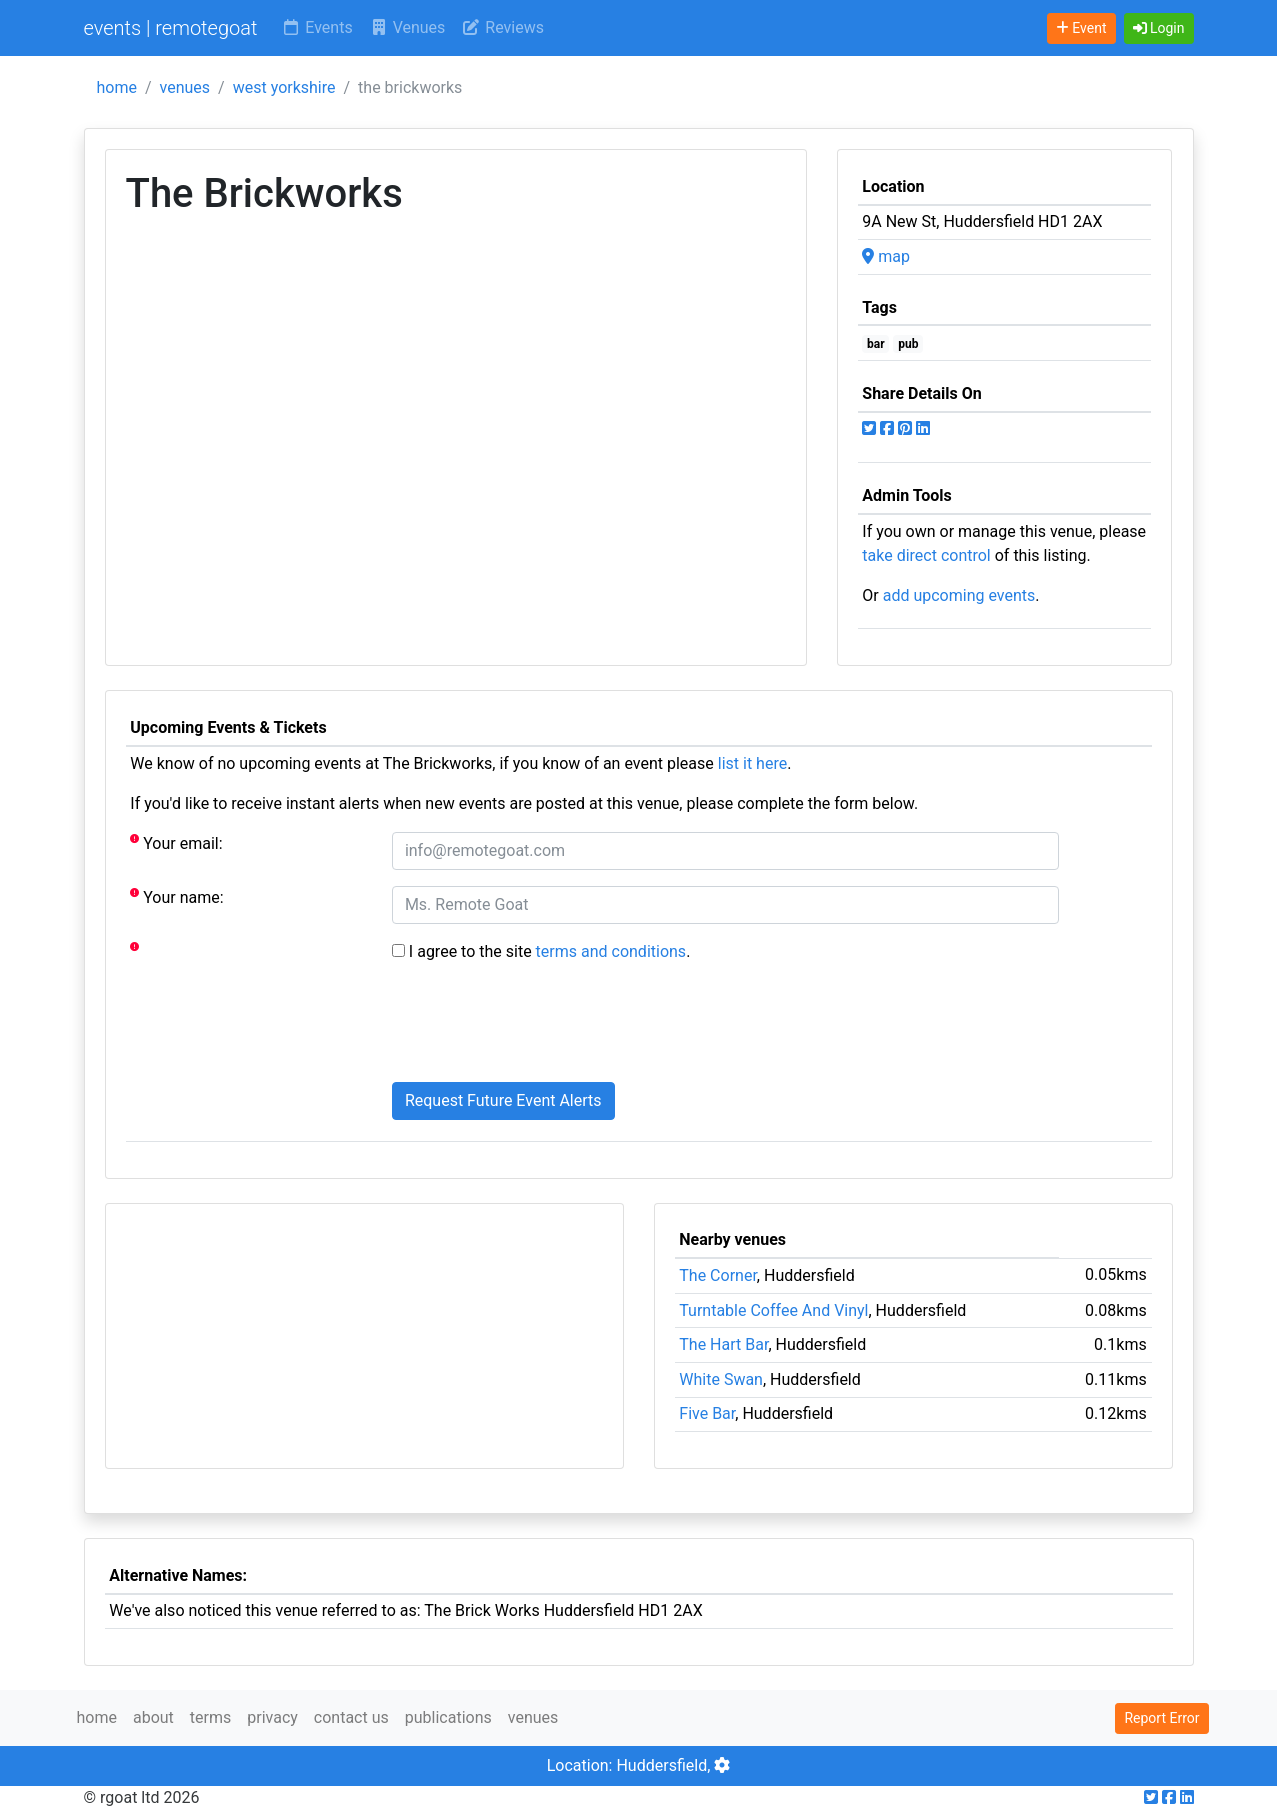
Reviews (502, 27)
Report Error (1161, 1718)
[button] (1159, 28)
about (153, 1717)
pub (908, 344)
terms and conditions (611, 951)
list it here (752, 763)
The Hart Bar (723, 1344)
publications (448, 1717)
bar (876, 344)
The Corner (718, 1275)
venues (185, 87)
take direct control (926, 555)
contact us (351, 1717)
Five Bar (707, 1413)
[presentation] (544, 1027)
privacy (272, 1717)
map (886, 256)
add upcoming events (959, 595)
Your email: (176, 842)
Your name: (176, 896)
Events (316, 27)
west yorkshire (284, 87)
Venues (407, 27)
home (117, 87)
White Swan (721, 1379)
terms (210, 1717)
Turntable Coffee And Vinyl (773, 1310)
